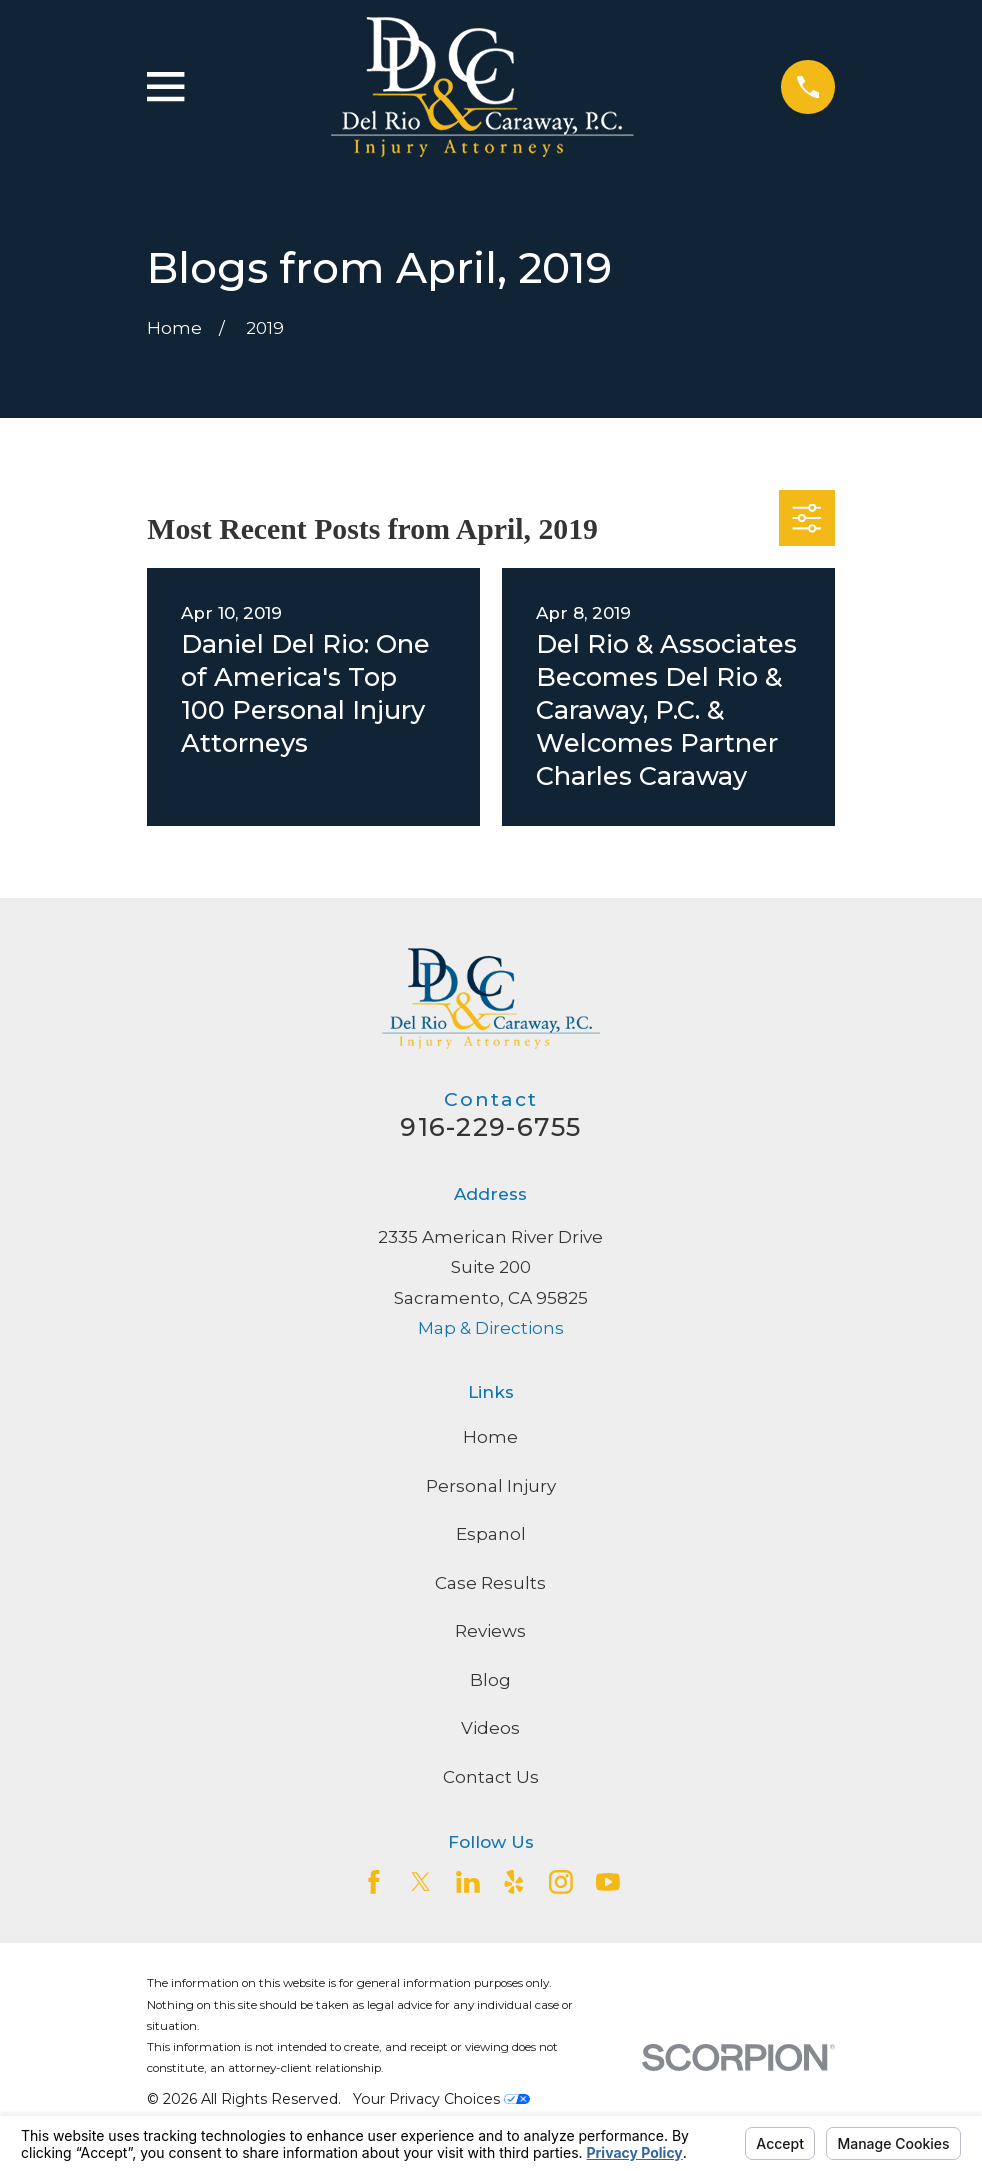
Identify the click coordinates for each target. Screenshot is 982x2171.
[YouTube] (608, 1882)
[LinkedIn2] (468, 1882)
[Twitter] (421, 1882)
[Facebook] (374, 1882)
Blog (490, 1680)
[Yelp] (514, 1882)
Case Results (490, 1583)
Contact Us (491, 1777)
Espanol (491, 1534)
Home (490, 1437)
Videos (490, 1728)
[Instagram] (561, 1882)
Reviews (490, 1631)
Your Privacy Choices (441, 2099)
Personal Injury (491, 1486)
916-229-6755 (490, 1126)
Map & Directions (491, 1328)
